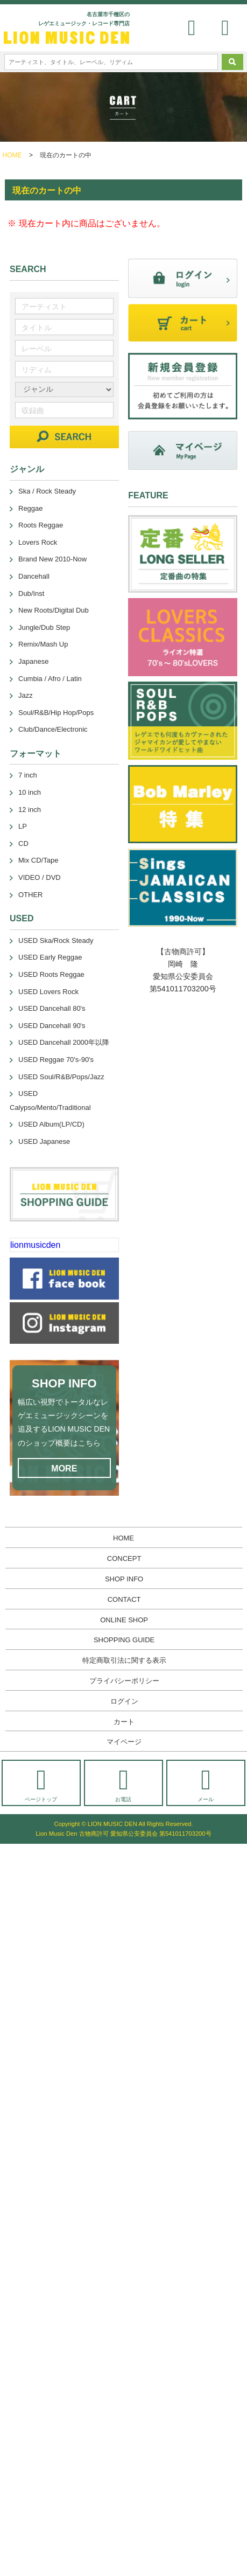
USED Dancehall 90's (52, 1026)
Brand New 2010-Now (52, 559)
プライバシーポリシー (124, 1681)
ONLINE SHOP (124, 1620)
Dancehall (34, 576)
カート (124, 1722)
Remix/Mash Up (43, 644)
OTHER (30, 895)
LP (22, 826)
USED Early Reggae (50, 957)
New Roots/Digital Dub (53, 610)
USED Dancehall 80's (52, 1008)
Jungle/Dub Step (44, 627)
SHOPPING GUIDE (124, 1640)
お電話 (123, 1784)
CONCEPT (124, 1558)
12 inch (29, 810)
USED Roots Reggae (51, 974)
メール (205, 1784)
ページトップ (41, 1784)
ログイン (124, 1701)
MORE (64, 1468)
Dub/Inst (31, 593)
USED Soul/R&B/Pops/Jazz (61, 1077)
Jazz (25, 695)
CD (23, 843)
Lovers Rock (37, 542)
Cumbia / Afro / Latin (50, 679)
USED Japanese (44, 1141)
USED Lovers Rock (48, 992)
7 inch (27, 775)
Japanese (33, 661)
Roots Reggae (40, 525)
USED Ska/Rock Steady (55, 940)
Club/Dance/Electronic (53, 729)
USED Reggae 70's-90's (56, 1060)
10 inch (29, 792)
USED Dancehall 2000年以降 (63, 1042)
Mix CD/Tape (38, 860)
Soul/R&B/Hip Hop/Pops (56, 713)
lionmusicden (35, 1244)
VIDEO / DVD (39, 877)
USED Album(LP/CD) (51, 1124)
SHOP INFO (124, 1579)
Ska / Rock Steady (47, 491)
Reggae (30, 508)
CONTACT (124, 1599)
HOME (12, 155)
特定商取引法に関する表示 (124, 1660)
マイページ (124, 1742)
